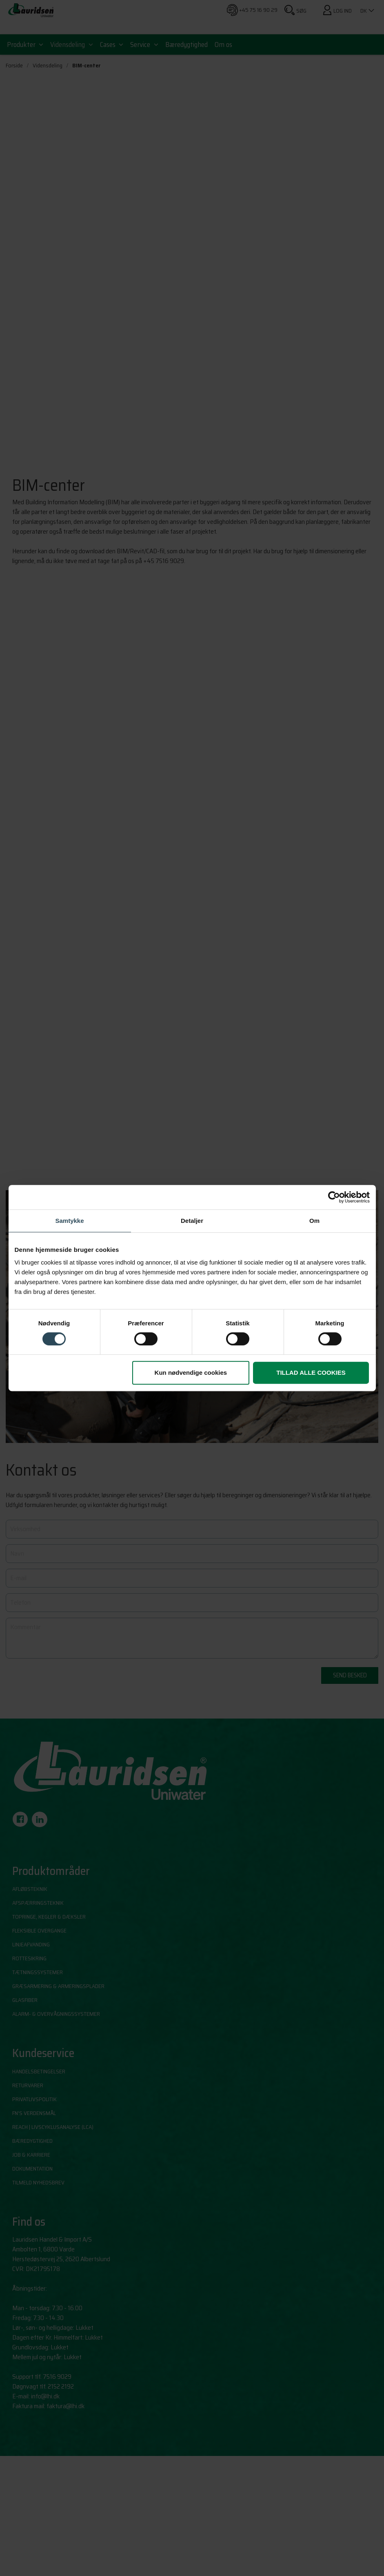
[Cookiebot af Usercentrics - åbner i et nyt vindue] (334, 1197)
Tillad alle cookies (310, 1372)
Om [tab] (314, 1220)
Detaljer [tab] (192, 1220)
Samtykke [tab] (69, 1220)
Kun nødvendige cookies (191, 1372)
